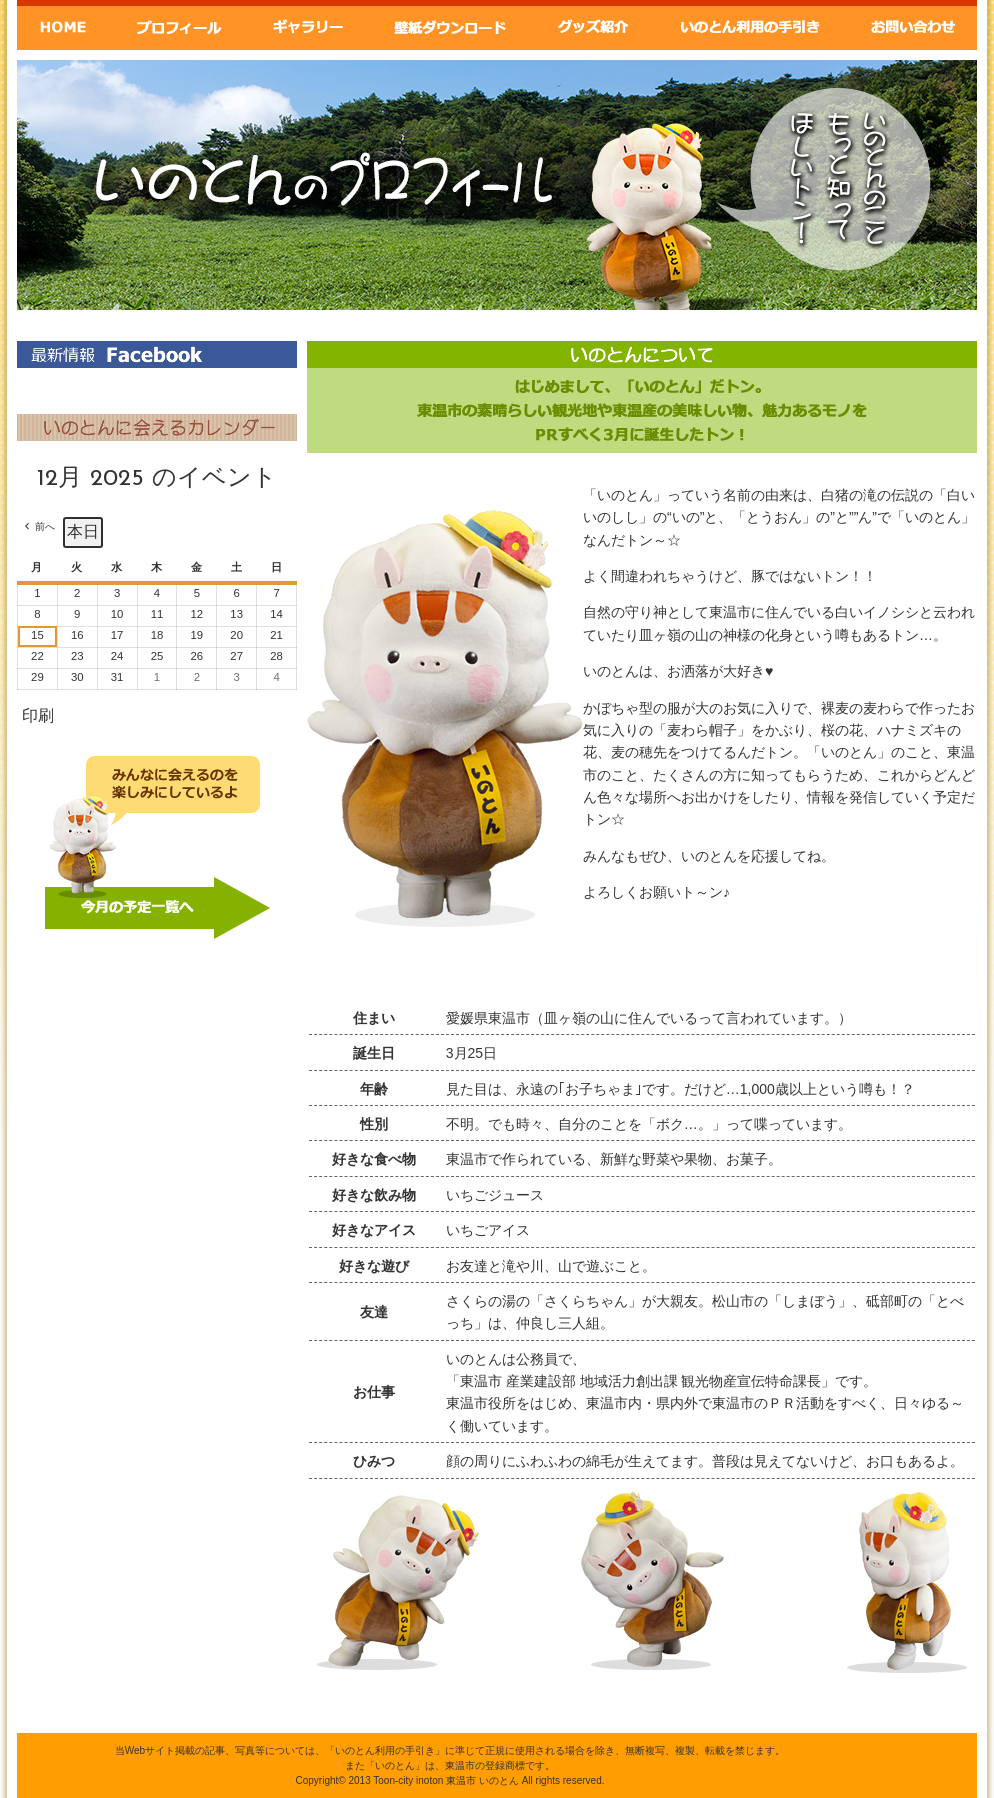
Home (63, 25)
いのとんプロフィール (178, 25)
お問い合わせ (913, 25)
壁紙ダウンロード (449, 25)
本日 (83, 531)
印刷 (37, 720)
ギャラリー (306, 25)
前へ (45, 526)
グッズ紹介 (594, 25)
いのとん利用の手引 (752, 25)
